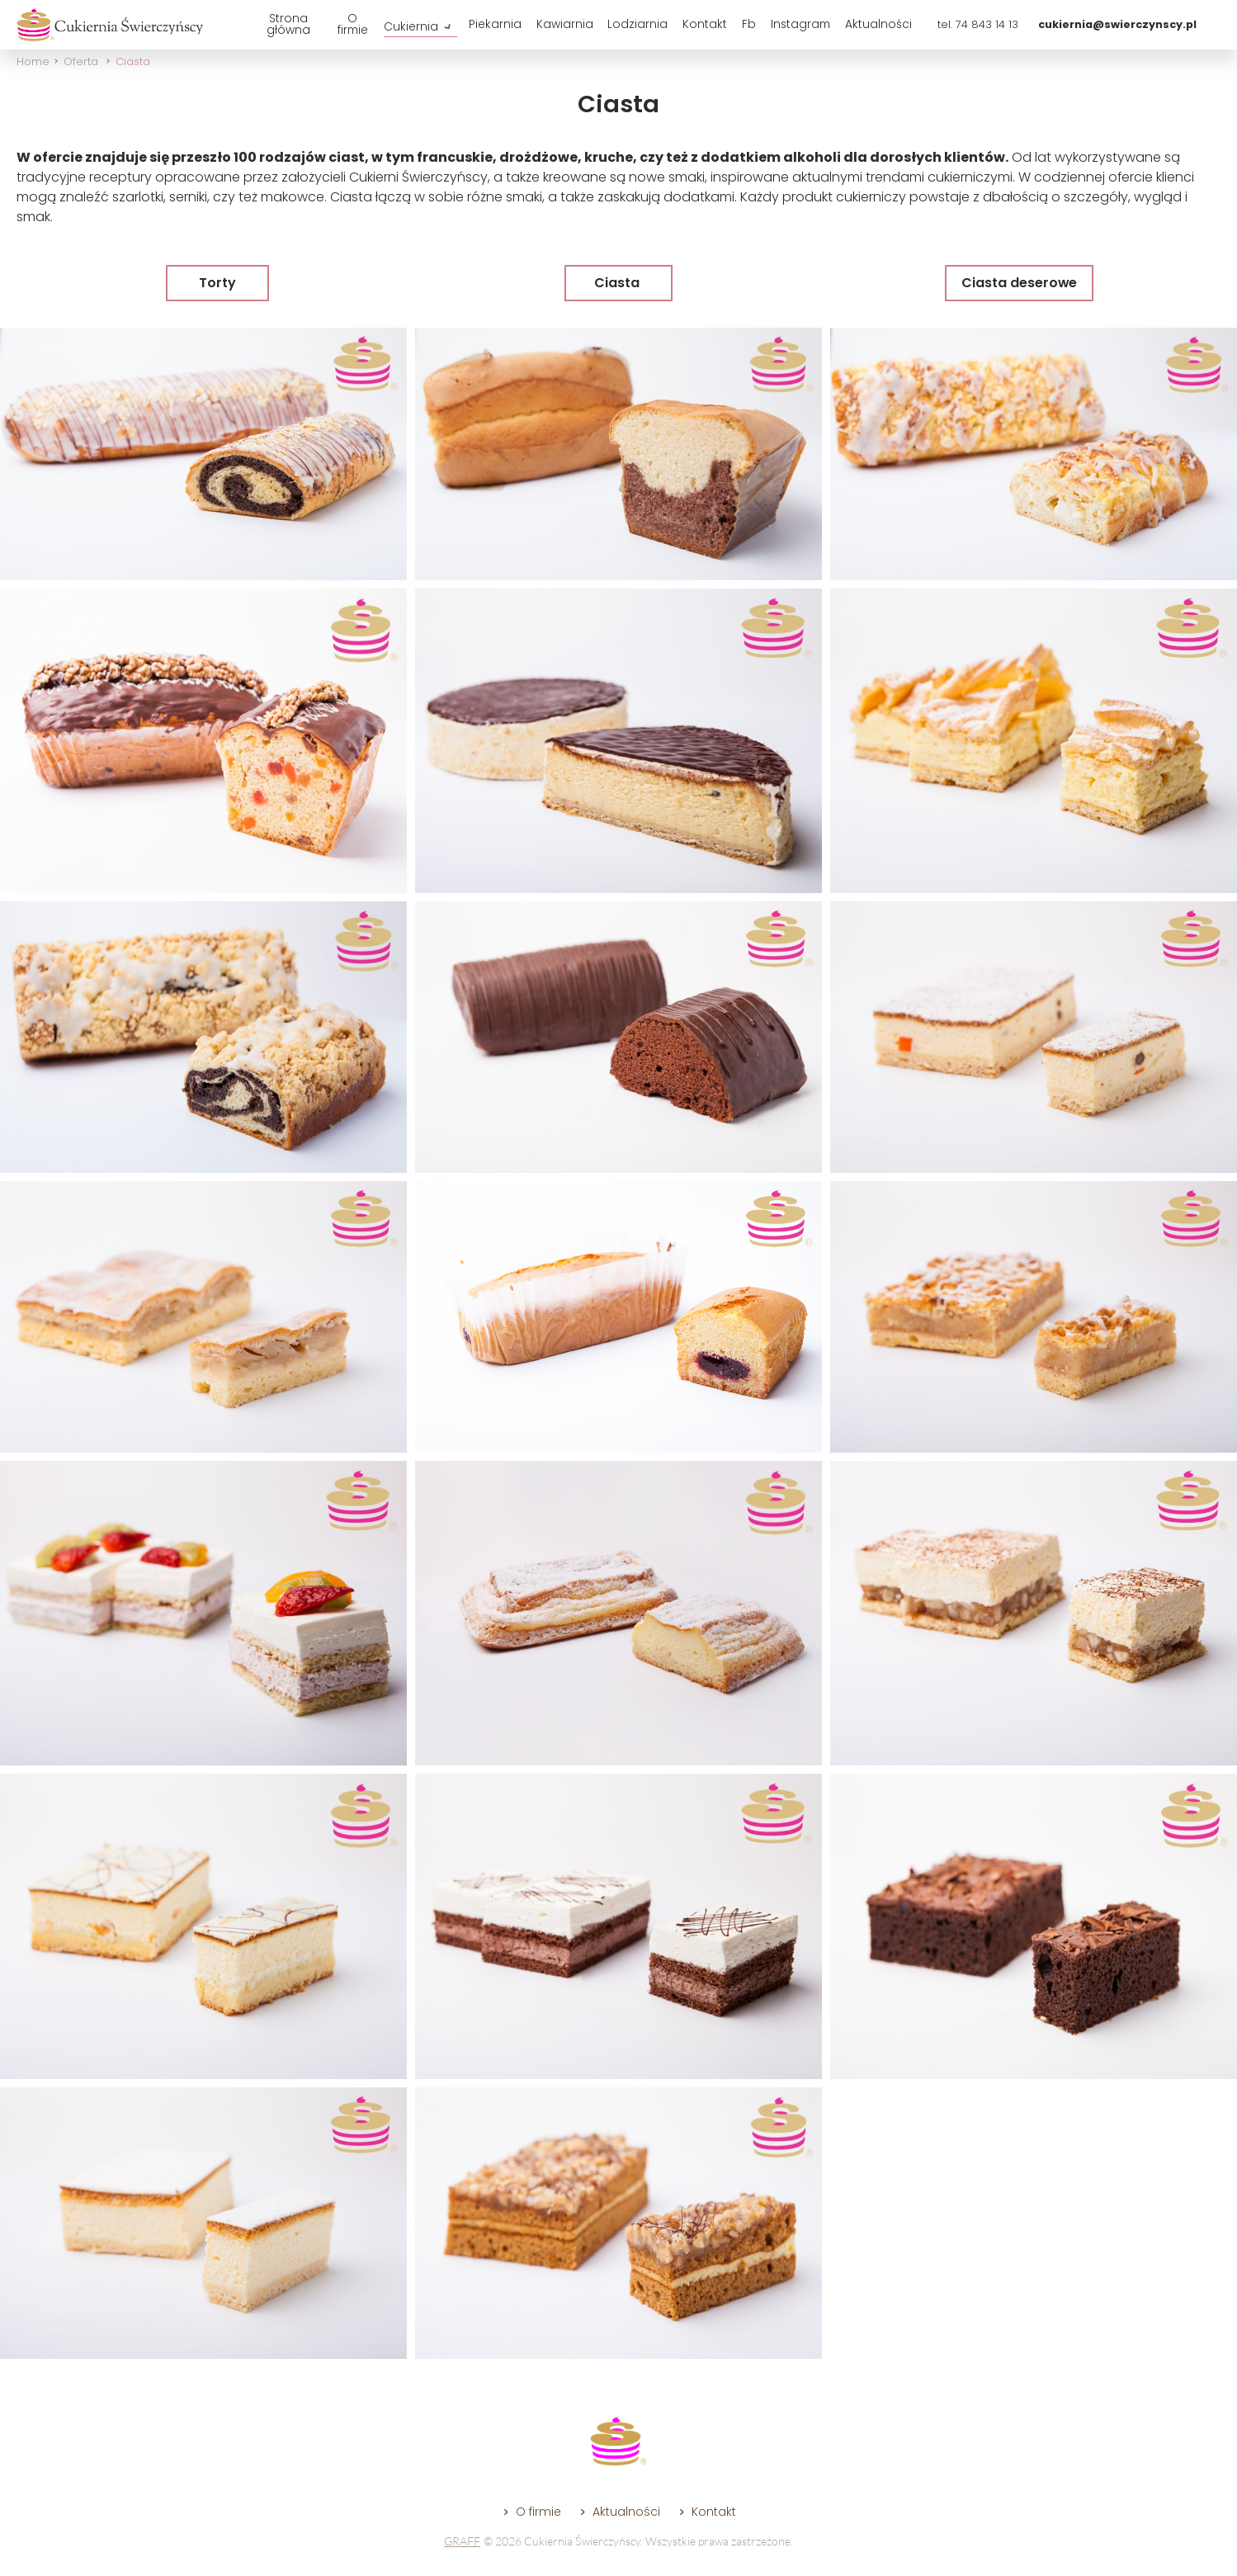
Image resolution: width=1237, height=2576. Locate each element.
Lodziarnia (637, 24)
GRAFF (462, 2541)
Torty (217, 282)
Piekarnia (495, 24)
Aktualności (878, 24)
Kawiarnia (564, 24)
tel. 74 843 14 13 (977, 24)
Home (33, 61)
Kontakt (704, 24)
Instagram (800, 24)
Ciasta (133, 61)
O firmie (353, 24)
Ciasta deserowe (1019, 282)
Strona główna (288, 24)
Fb (749, 24)
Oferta (81, 61)
